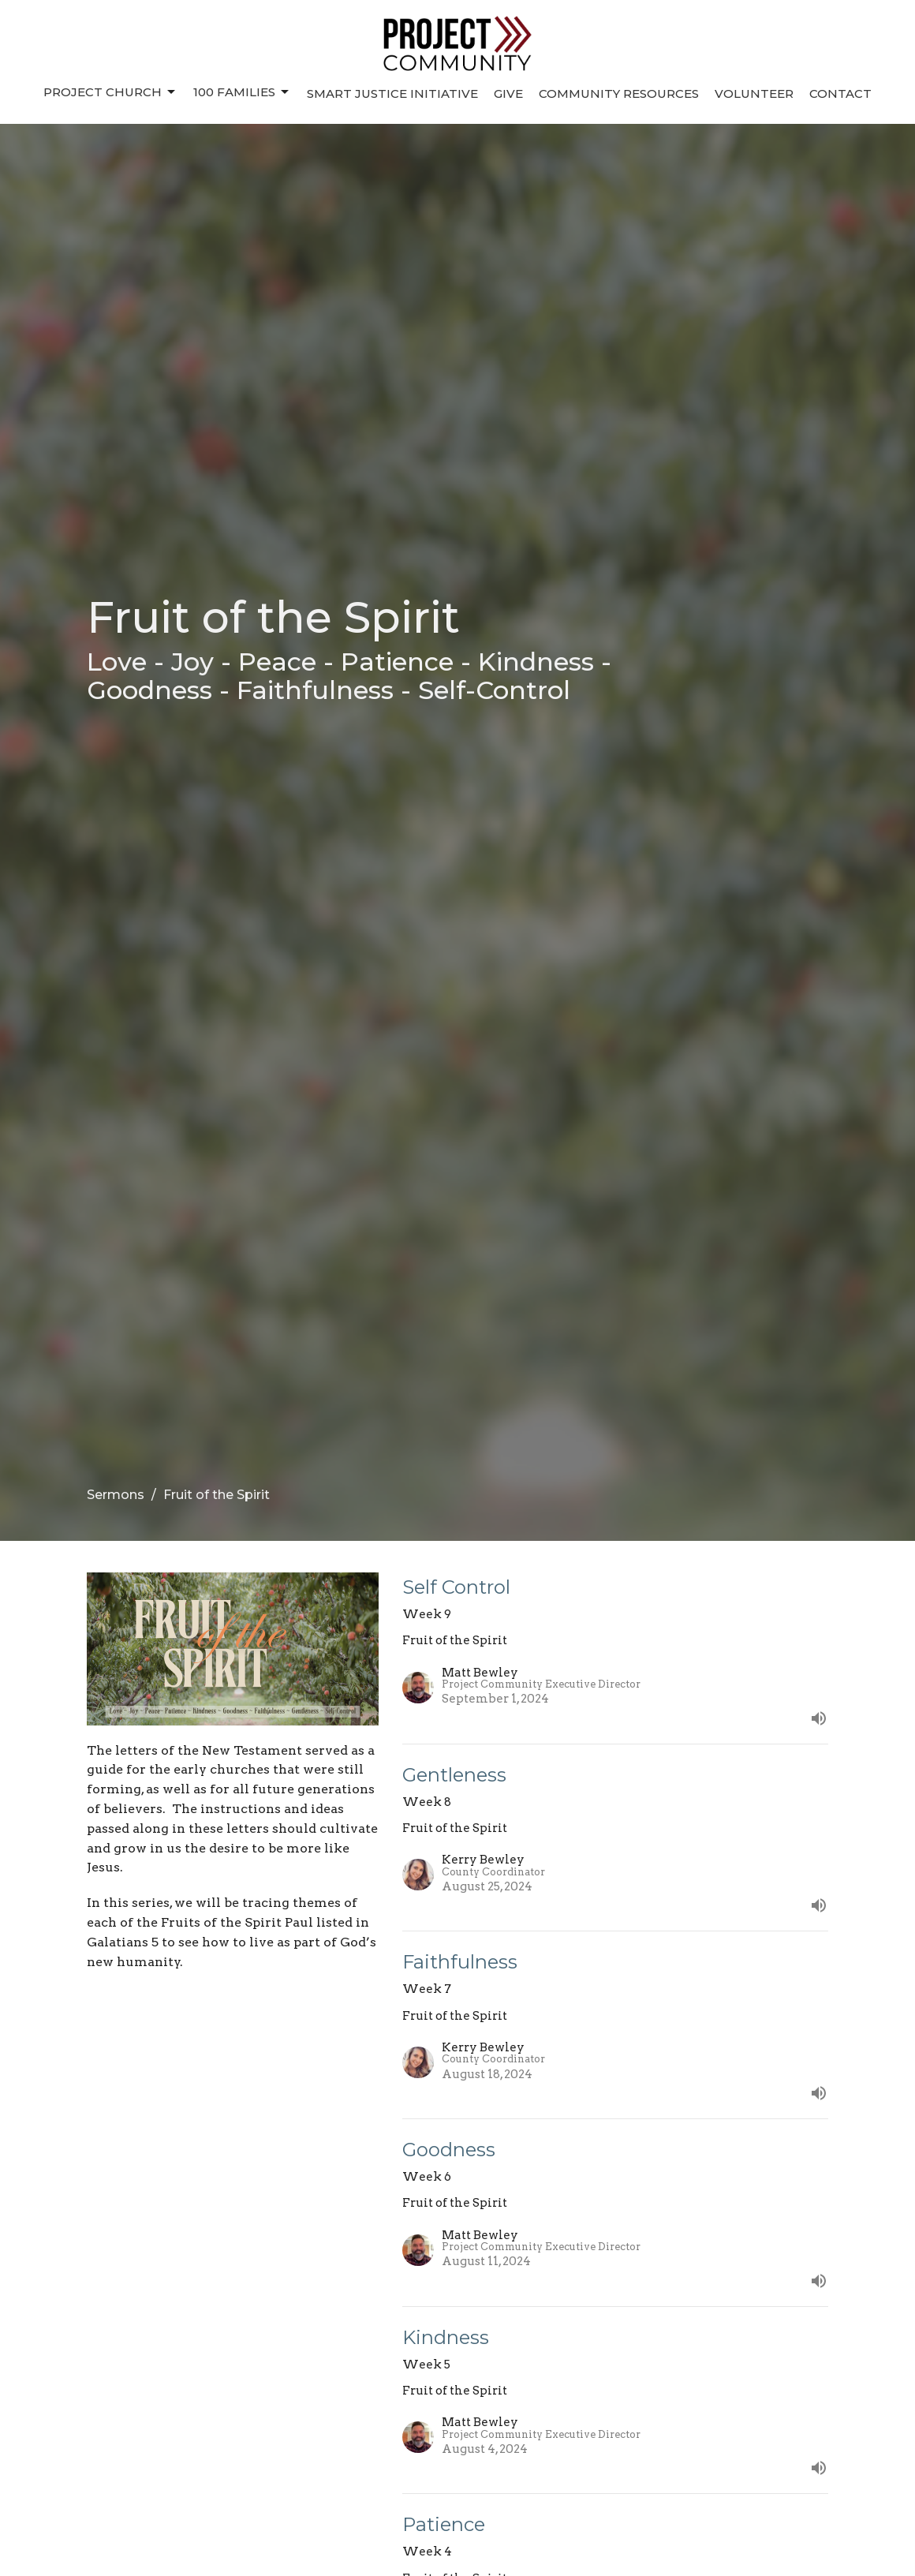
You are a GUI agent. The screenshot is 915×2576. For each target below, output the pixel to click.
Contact (840, 93)
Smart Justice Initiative (392, 93)
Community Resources (619, 93)
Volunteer (754, 93)
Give (508, 93)
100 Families (242, 92)
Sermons (115, 1494)
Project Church (110, 92)
